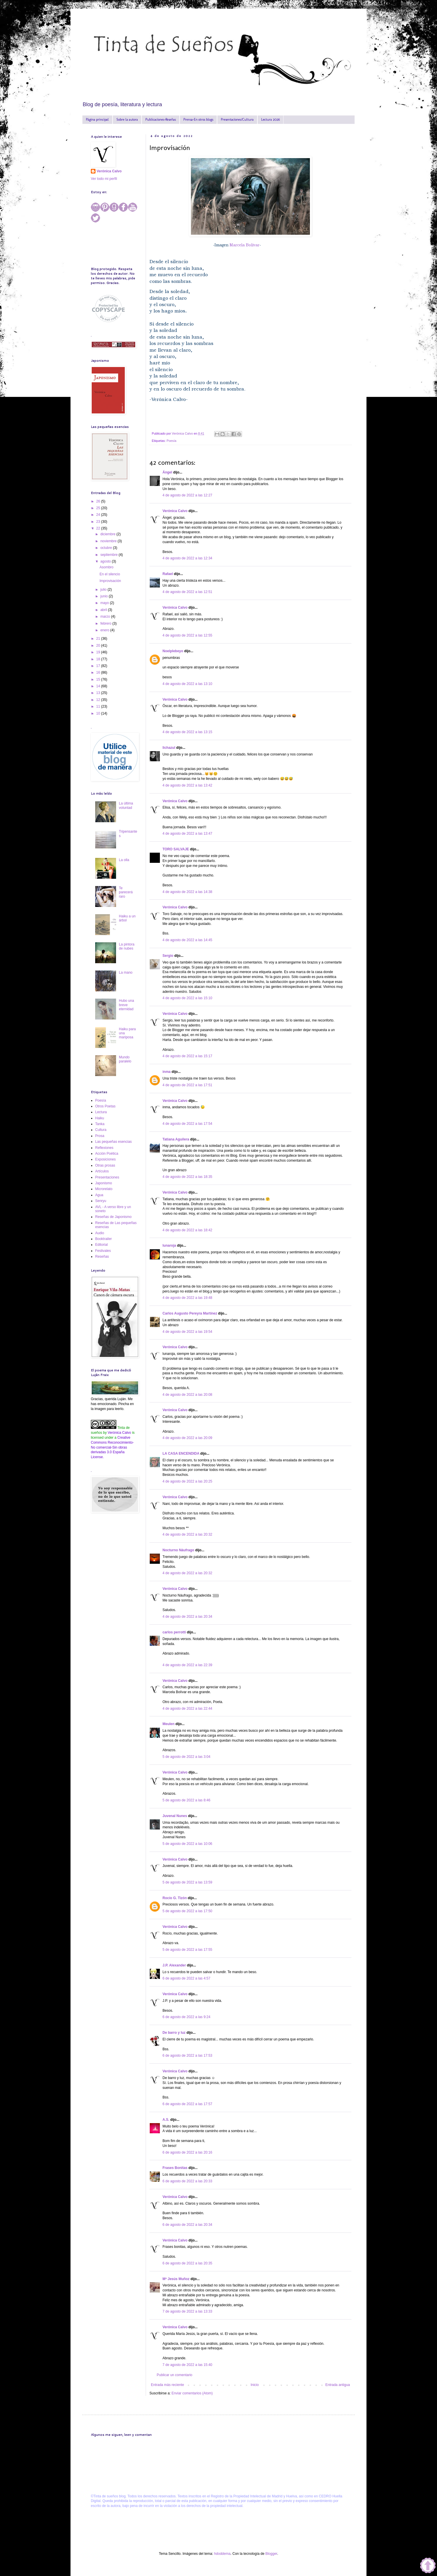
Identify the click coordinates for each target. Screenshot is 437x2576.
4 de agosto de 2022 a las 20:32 (187, 1534)
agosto (106, 561)
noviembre (109, 541)
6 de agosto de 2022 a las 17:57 (187, 2104)
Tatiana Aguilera (175, 1139)
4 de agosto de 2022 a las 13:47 (187, 833)
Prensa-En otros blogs (198, 119)
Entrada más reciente (167, 2385)
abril (104, 610)
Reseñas (102, 1256)
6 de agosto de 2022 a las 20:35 (187, 2263)
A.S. (165, 2120)
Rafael (167, 574)
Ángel (167, 472)
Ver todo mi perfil (104, 179)
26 (98, 501)
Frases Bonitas (174, 2168)
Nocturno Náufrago (178, 1550)
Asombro (106, 567)
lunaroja (169, 1245)
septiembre (109, 555)
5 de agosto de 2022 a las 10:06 (187, 1844)
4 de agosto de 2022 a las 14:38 (187, 892)
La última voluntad (126, 805)
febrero (106, 623)
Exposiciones (105, 1159)
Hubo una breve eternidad (126, 1005)
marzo (105, 616)
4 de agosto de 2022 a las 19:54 (187, 1332)
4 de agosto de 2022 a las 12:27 (187, 495)
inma (166, 1072)
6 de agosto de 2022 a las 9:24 (186, 2017)
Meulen (168, 1724)
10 (98, 713)
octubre (106, 548)
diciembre (108, 534)
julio (104, 589)
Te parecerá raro (126, 892)
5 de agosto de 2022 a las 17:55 (187, 1950)
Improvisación (110, 581)
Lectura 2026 (270, 119)
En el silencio (110, 574)
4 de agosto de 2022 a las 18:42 (187, 1230)
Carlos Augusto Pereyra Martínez (189, 1313)
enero (105, 630)
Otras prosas (105, 1165)
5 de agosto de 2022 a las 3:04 (186, 1757)
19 (98, 652)
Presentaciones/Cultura (237, 119)
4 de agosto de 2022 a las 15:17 (187, 1056)
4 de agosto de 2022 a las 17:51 (187, 1085)
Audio (99, 1233)
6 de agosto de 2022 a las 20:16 (187, 2152)
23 (98, 522)
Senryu (100, 1201)
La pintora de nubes (126, 946)
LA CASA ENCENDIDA (180, 1453)
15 (98, 679)
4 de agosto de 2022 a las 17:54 (187, 1124)
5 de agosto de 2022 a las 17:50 (187, 1911)
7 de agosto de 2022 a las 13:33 (187, 2311)
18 (98, 659)
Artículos (102, 1171)
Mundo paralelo (125, 1059)
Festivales (103, 1251)
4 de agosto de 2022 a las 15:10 (187, 998)
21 (98, 639)
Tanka (99, 1124)
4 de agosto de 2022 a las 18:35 (187, 1177)
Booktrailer (103, 1239)
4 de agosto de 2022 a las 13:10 (187, 684)
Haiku (99, 1118)
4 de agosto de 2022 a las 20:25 (187, 1481)
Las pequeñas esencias (113, 1142)
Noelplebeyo (172, 651)
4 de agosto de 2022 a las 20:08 (187, 1395)
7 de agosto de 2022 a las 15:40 (187, 2365)
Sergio (167, 956)
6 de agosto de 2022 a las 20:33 (187, 2181)
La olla (124, 860)
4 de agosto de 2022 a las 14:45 (187, 940)
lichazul (168, 748)
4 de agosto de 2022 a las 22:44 (187, 1709)
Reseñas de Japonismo (113, 1217)
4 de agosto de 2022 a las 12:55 (187, 635)
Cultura (100, 1130)
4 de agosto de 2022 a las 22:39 (187, 1665)
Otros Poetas (105, 1106)
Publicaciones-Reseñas (160, 119)
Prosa (99, 1136)
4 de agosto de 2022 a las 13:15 (187, 732)
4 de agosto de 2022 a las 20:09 (187, 1438)
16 (98, 672)
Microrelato (103, 1189)
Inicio (255, 2385)
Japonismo (103, 1183)
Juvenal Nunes (174, 1816)
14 (98, 686)
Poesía (171, 440)
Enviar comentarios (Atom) (192, 2393)
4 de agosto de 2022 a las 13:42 (187, 785)
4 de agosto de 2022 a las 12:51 (187, 592)
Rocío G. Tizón (174, 1898)
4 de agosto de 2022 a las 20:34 (187, 1617)
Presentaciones (107, 1177)
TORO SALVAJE (175, 849)
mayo (105, 603)
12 (98, 700)
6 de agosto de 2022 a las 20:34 (187, 2225)
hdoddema (222, 2554)
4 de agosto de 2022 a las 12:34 (187, 558)
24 (98, 515)
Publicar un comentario (174, 2375)
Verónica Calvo (174, 511)
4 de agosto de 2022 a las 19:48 (187, 1298)
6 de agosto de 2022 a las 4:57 (186, 1978)
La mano (126, 972)
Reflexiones (104, 1148)
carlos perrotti (174, 1632)
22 (98, 528)
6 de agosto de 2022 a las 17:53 (187, 2055)
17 (98, 666)
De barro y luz (173, 2033)
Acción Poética (106, 1153)
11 (98, 706)
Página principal (97, 119)
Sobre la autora (127, 119)
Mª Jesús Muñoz (175, 2279)
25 (98, 508)
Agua (99, 1195)
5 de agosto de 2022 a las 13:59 (187, 1882)
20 (98, 645)
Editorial (101, 1245)
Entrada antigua (337, 2385)
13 (98, 693)
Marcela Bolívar (244, 245)
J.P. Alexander (174, 1965)
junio (104, 596)
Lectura (101, 1112)
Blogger (271, 2554)
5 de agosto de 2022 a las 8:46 (186, 1800)
